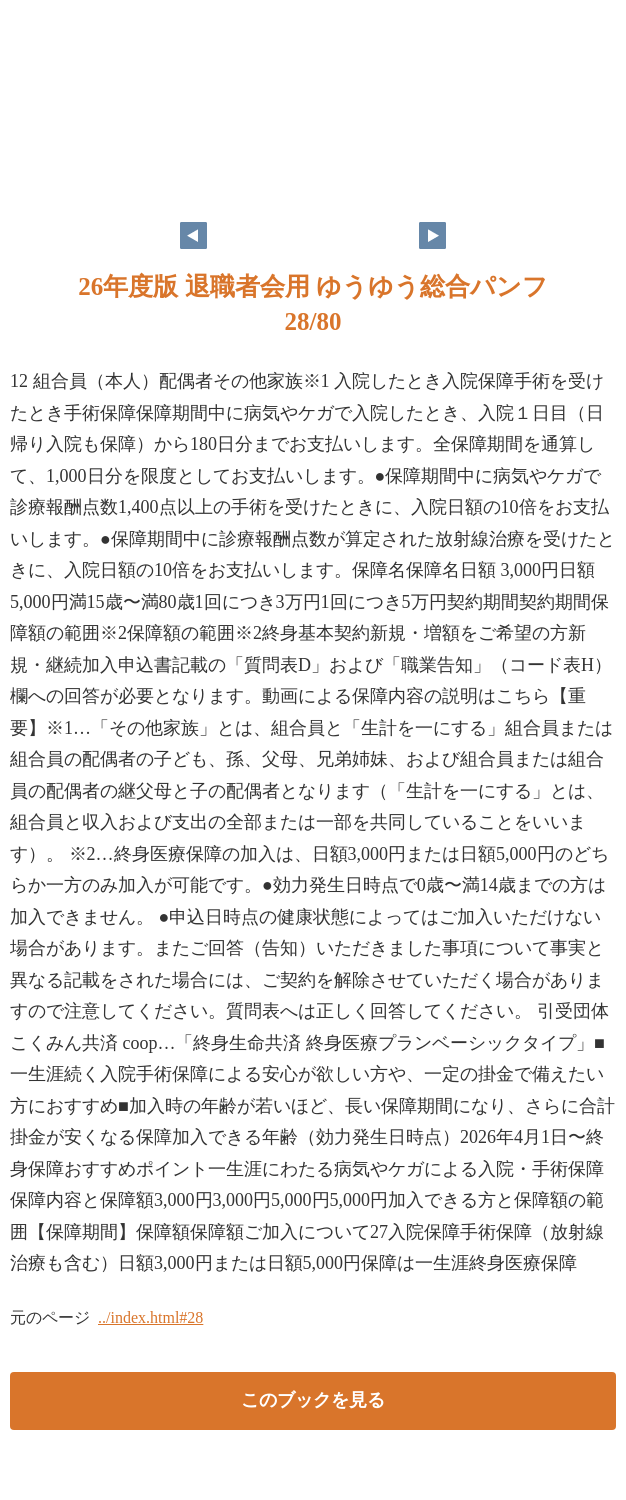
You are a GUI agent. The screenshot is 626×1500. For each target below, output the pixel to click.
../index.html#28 (150, 1317)
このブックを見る (313, 1400)
